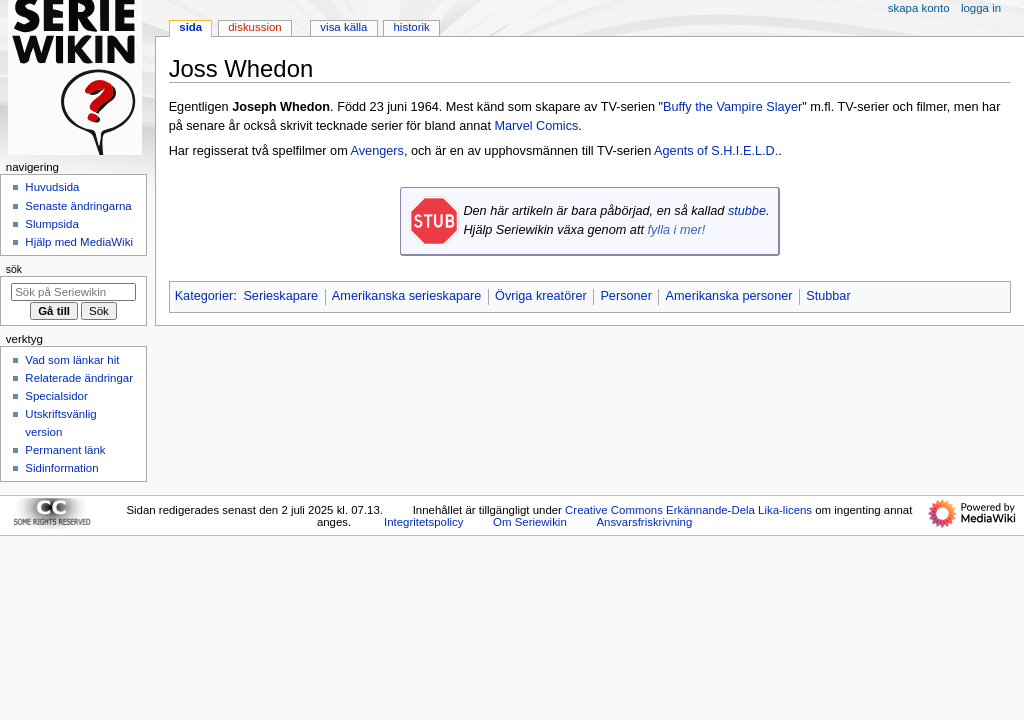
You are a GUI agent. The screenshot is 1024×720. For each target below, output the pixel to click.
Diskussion (254, 27)
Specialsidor (56, 396)
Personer (625, 296)
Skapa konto (919, 8)
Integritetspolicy (423, 522)
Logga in (981, 8)
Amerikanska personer (729, 296)
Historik (412, 27)
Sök (14, 269)
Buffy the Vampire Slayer (732, 107)
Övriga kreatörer (541, 296)
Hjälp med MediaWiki (79, 242)
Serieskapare (280, 296)
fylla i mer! (676, 230)
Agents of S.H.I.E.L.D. (716, 151)
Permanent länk (65, 450)
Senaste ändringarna (78, 206)
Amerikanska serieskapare (407, 296)
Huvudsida (52, 187)
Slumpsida (51, 224)
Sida (190, 27)
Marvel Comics (536, 126)
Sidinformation (61, 468)
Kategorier (204, 296)
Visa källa (343, 27)
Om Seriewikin (530, 522)
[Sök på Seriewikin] (73, 292)
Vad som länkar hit (72, 360)
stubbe (747, 211)
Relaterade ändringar (79, 378)
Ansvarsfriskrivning (644, 522)
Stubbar (828, 296)
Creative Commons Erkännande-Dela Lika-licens (688, 510)
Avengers (377, 151)
